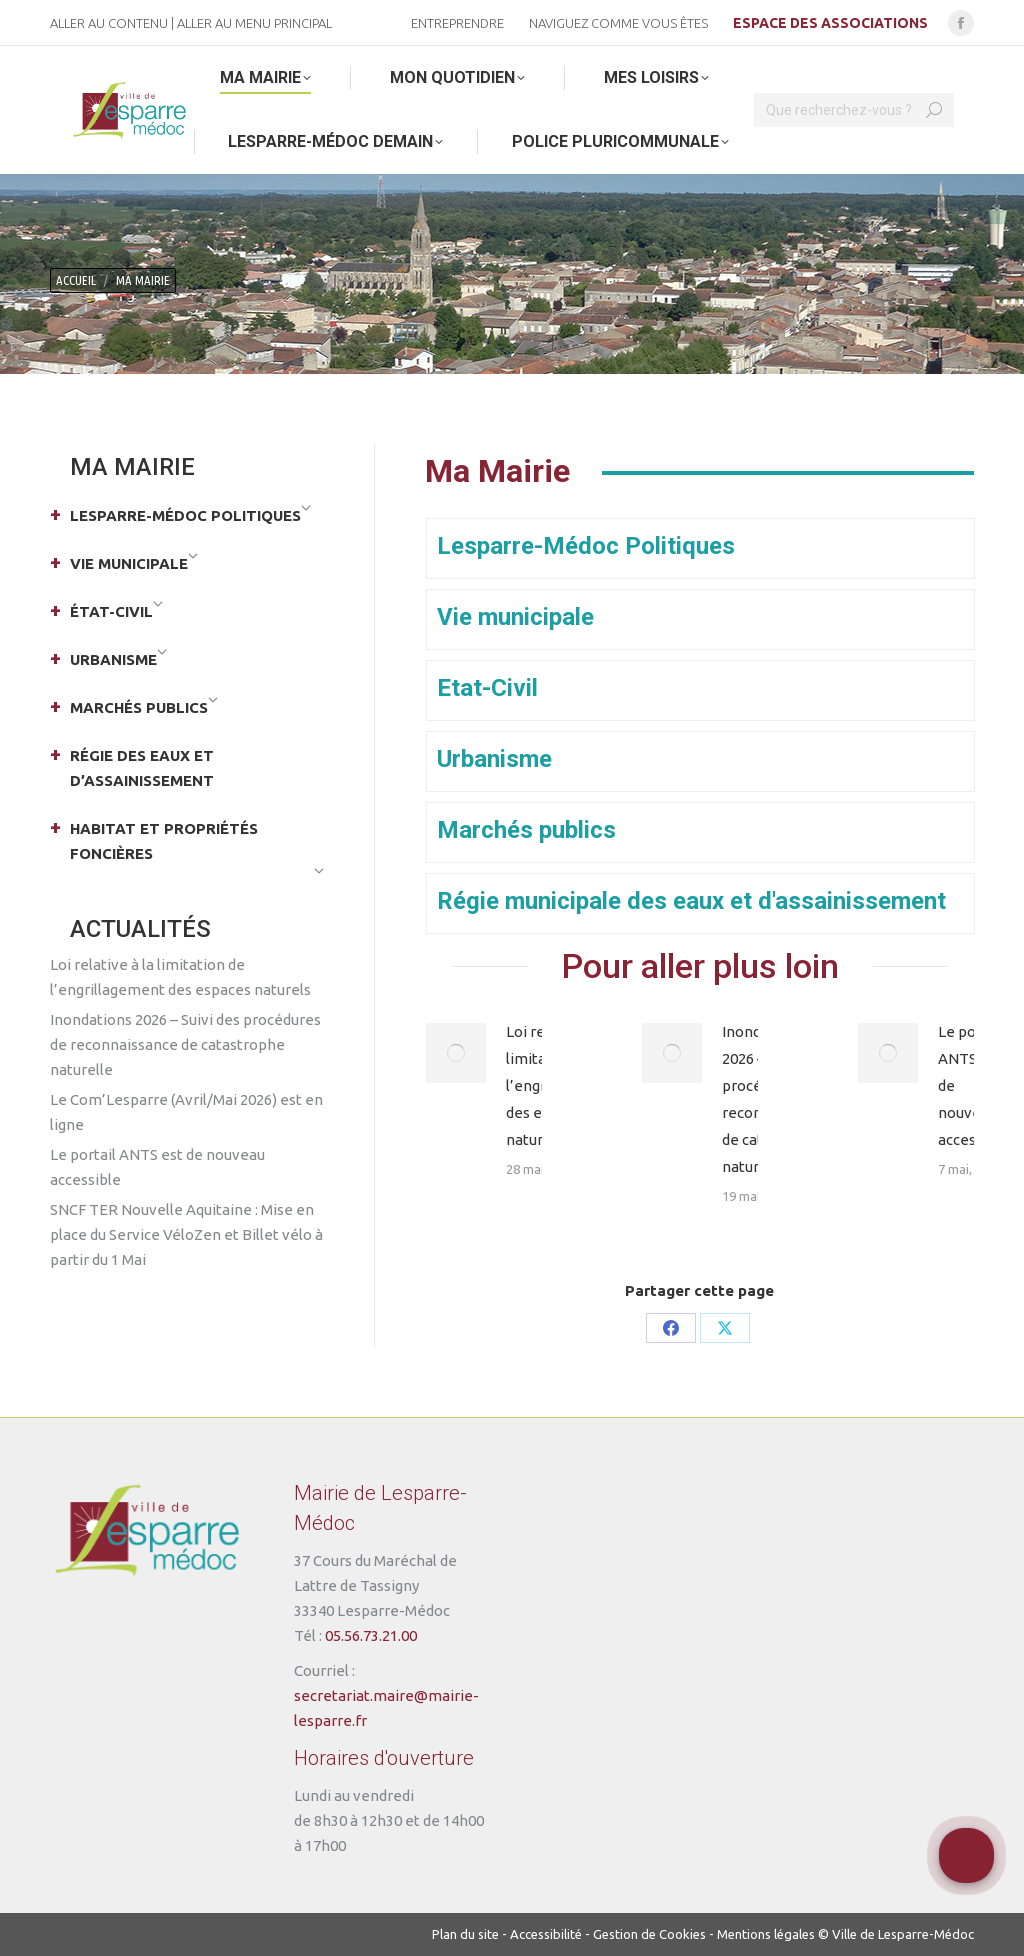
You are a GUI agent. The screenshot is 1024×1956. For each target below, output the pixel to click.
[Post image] (456, 1053)
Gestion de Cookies (649, 1934)
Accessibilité (546, 1934)
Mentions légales (766, 1934)
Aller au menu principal (254, 23)
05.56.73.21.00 (371, 1635)
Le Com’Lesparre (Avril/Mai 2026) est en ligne (186, 1112)
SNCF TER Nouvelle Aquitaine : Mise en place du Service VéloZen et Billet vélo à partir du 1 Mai (186, 1234)
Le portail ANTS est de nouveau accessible (973, 1085)
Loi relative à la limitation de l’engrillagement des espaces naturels (180, 977)
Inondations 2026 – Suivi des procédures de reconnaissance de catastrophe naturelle (185, 1044)
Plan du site (465, 1934)
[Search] (854, 110)
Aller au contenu (109, 23)
